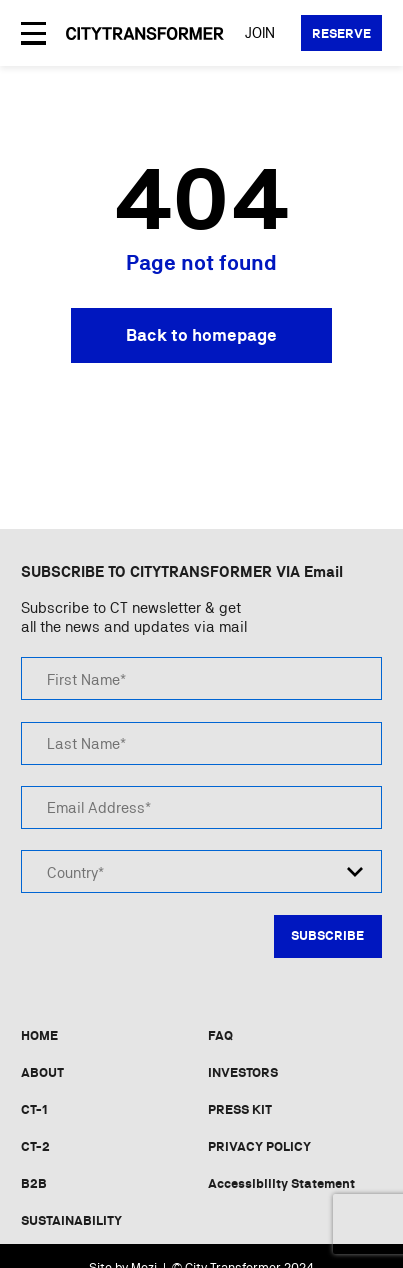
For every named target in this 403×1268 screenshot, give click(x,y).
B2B (34, 1183)
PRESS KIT (240, 1109)
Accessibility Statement (281, 1183)
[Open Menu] (33, 33)
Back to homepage (201, 335)
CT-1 (34, 1109)
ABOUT (42, 1072)
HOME (39, 1035)
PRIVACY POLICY (259, 1146)
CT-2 (35, 1146)
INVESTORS (243, 1072)
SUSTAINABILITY (71, 1220)
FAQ (220, 1035)
